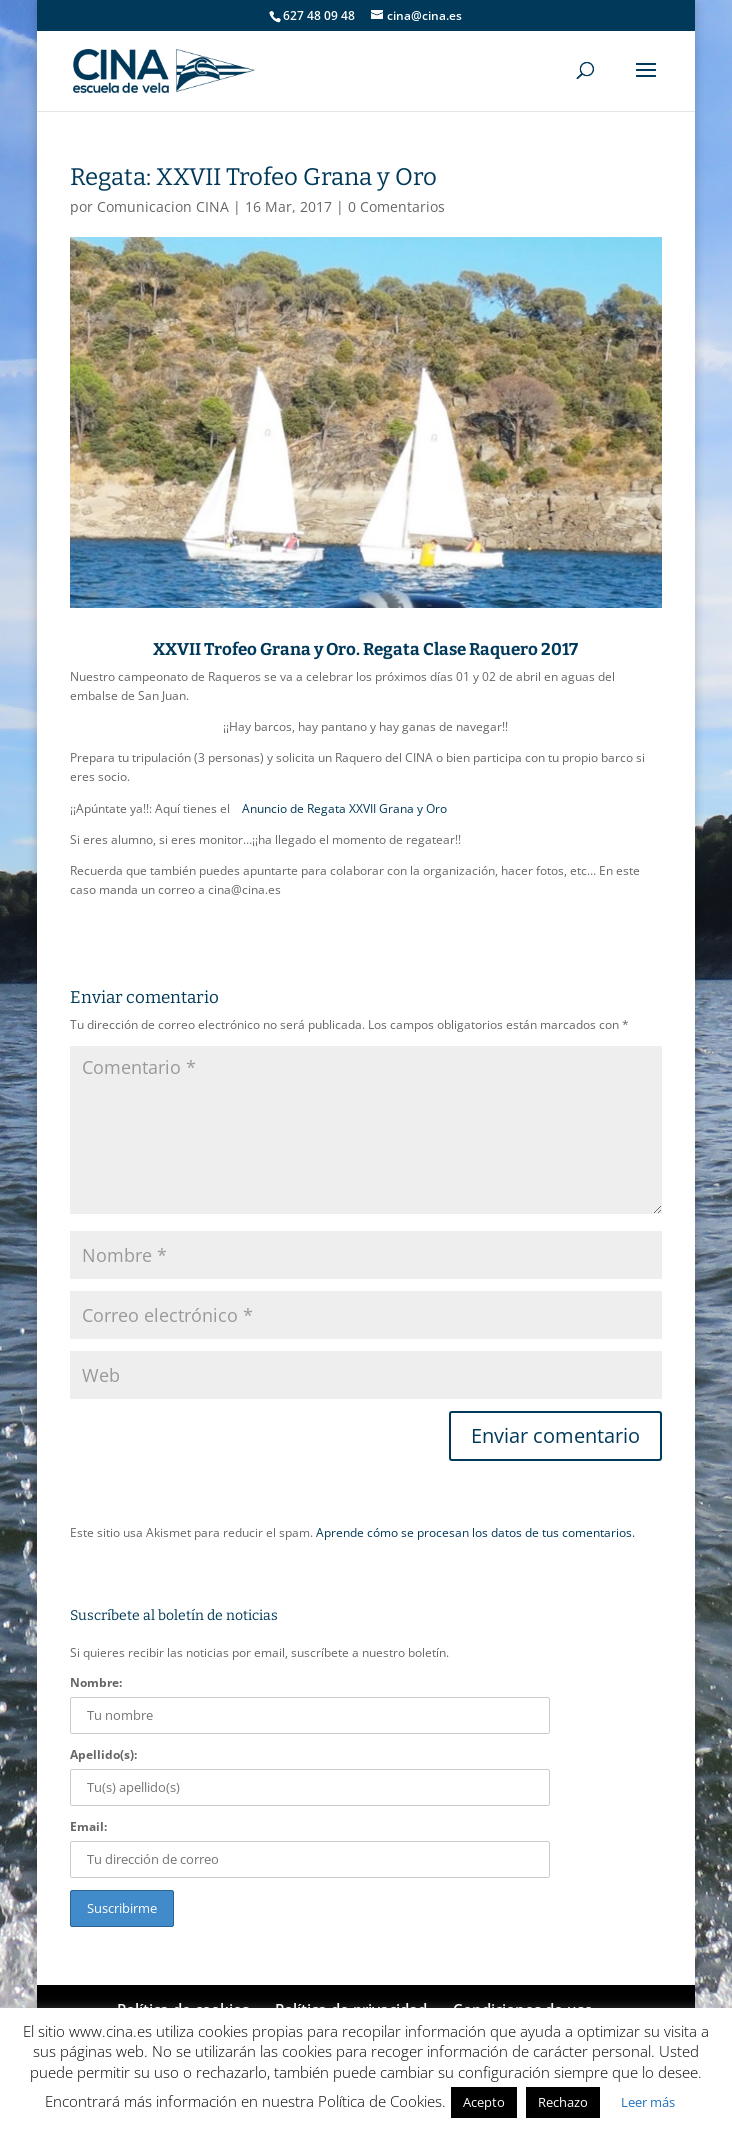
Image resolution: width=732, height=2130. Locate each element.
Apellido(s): (103, 1754)
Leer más (648, 2102)
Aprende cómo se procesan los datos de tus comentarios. (475, 1532)
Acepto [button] (484, 2102)
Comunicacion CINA (163, 206)
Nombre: (96, 1682)
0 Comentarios (396, 206)
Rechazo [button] (563, 2102)
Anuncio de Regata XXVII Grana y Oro (344, 808)
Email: (88, 1826)
